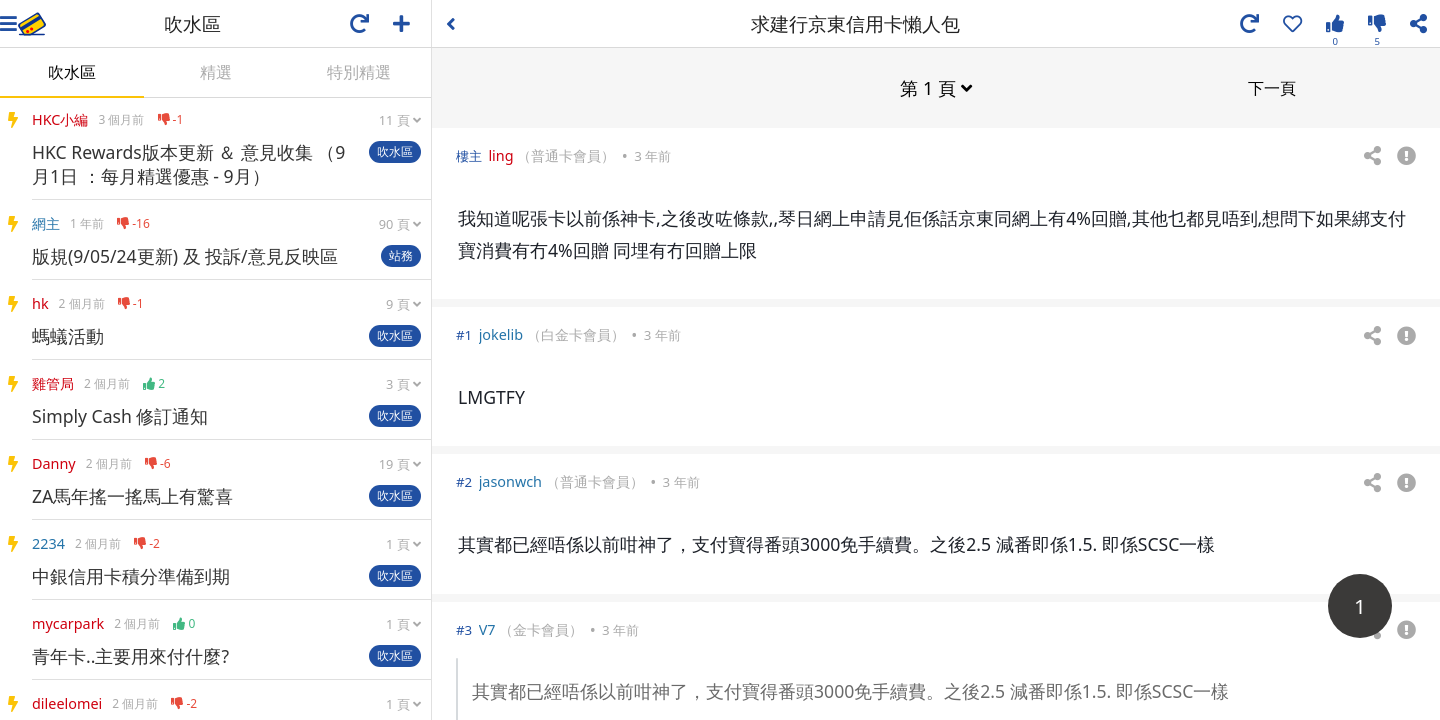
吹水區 (72, 72)
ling (500, 154)
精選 (216, 72)
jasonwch (510, 480)
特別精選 (359, 72)
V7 (487, 628)
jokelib (501, 333)
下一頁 (1272, 87)
